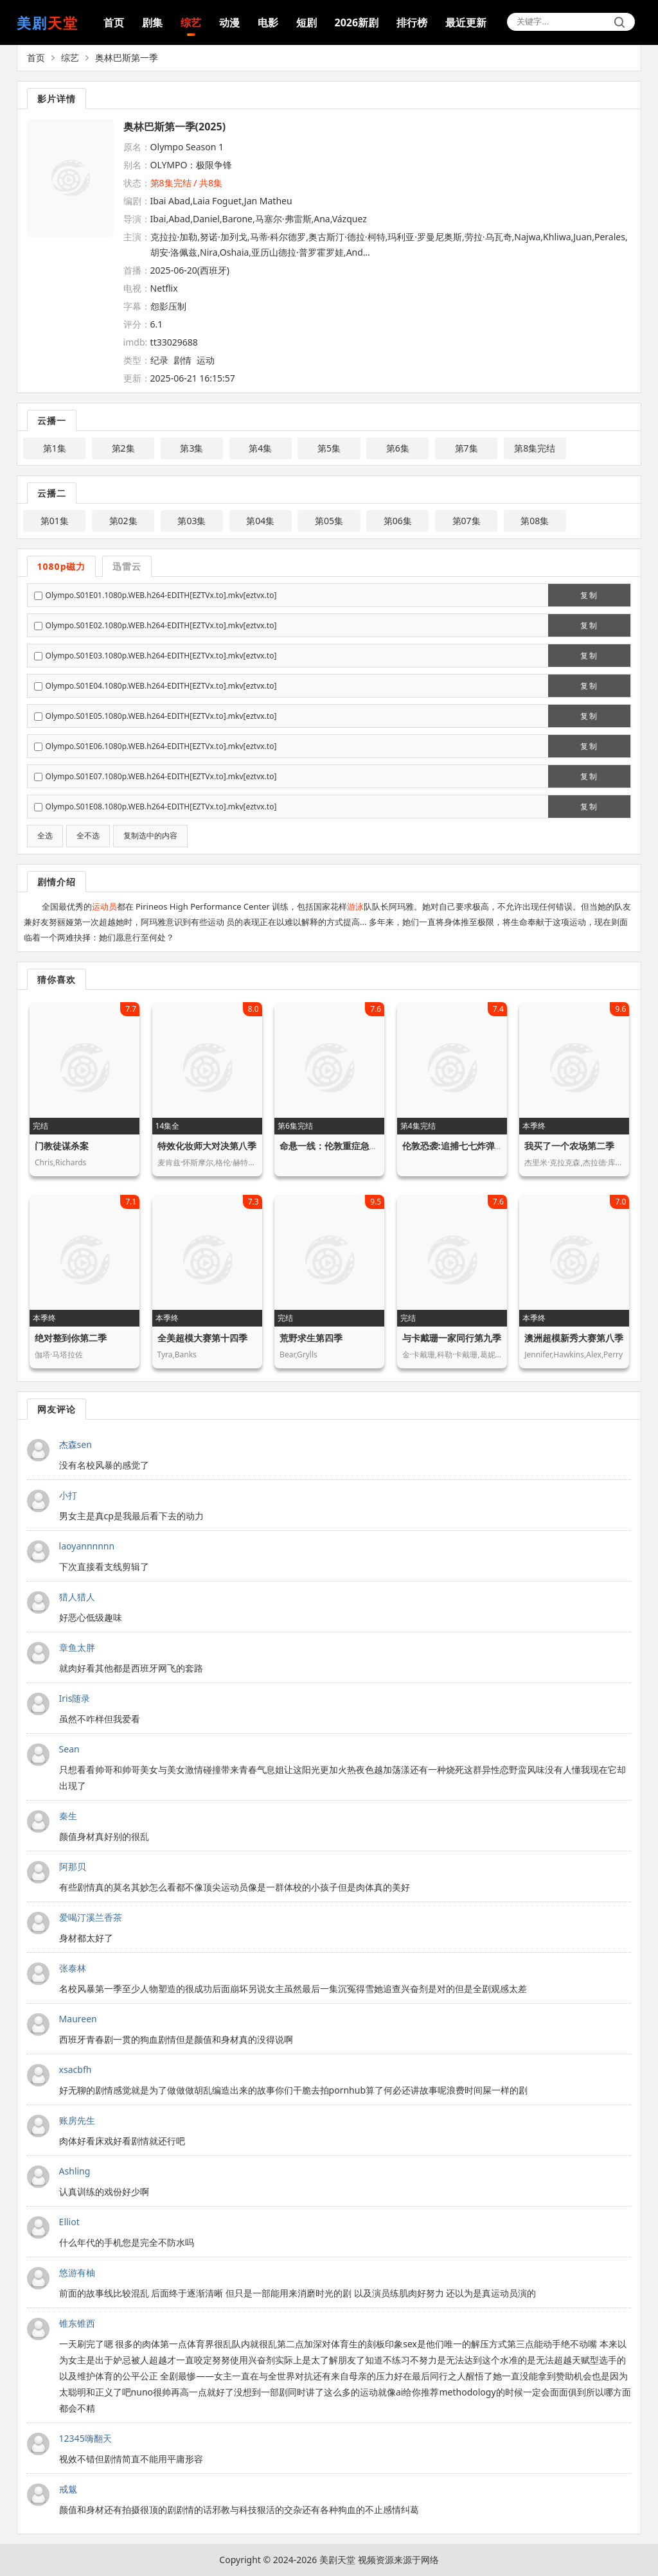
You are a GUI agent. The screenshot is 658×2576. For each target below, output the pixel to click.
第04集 (260, 521)
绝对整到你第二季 (71, 1338)
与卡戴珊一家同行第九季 (451, 1338)
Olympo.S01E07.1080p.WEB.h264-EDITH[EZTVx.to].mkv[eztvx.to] (161, 776)
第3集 (191, 448)
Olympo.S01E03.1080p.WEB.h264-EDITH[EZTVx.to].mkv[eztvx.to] (161, 655)
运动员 (104, 906)
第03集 (191, 521)
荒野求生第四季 (311, 1338)
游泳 (355, 906)
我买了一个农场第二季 (569, 1146)
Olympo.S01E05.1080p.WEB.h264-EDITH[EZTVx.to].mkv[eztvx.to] (161, 715)
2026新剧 (357, 22)
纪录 (159, 360)
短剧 (306, 22)
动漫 (229, 22)
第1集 (54, 448)
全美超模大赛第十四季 (202, 1338)
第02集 (123, 521)
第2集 (123, 448)
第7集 (466, 448)
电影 (268, 22)
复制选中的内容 (150, 835)
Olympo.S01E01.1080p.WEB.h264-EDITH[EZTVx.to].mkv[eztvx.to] (161, 595)
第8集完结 (534, 448)
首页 (113, 22)
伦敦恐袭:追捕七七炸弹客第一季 (466, 1146)
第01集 (54, 521)
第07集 (466, 521)
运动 (206, 360)
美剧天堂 (337, 2560)
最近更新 (465, 22)
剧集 (152, 22)
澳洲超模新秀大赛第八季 (573, 1338)
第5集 (329, 448)
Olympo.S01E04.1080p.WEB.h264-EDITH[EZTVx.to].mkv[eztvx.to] (161, 685)
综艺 (191, 22)
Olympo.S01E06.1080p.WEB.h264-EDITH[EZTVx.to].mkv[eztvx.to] (161, 746)
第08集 (534, 521)
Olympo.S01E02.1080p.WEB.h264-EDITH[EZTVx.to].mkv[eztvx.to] (161, 625)
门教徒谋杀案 (62, 1146)
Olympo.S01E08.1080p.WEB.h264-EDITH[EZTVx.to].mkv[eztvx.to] (161, 806)
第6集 (397, 448)
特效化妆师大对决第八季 (206, 1146)
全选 (45, 835)
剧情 (182, 360)
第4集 (260, 448)
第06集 (398, 521)
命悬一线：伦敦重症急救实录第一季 (351, 1146)
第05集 (329, 521)
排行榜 (411, 22)
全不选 (88, 835)
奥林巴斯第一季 (126, 57)
